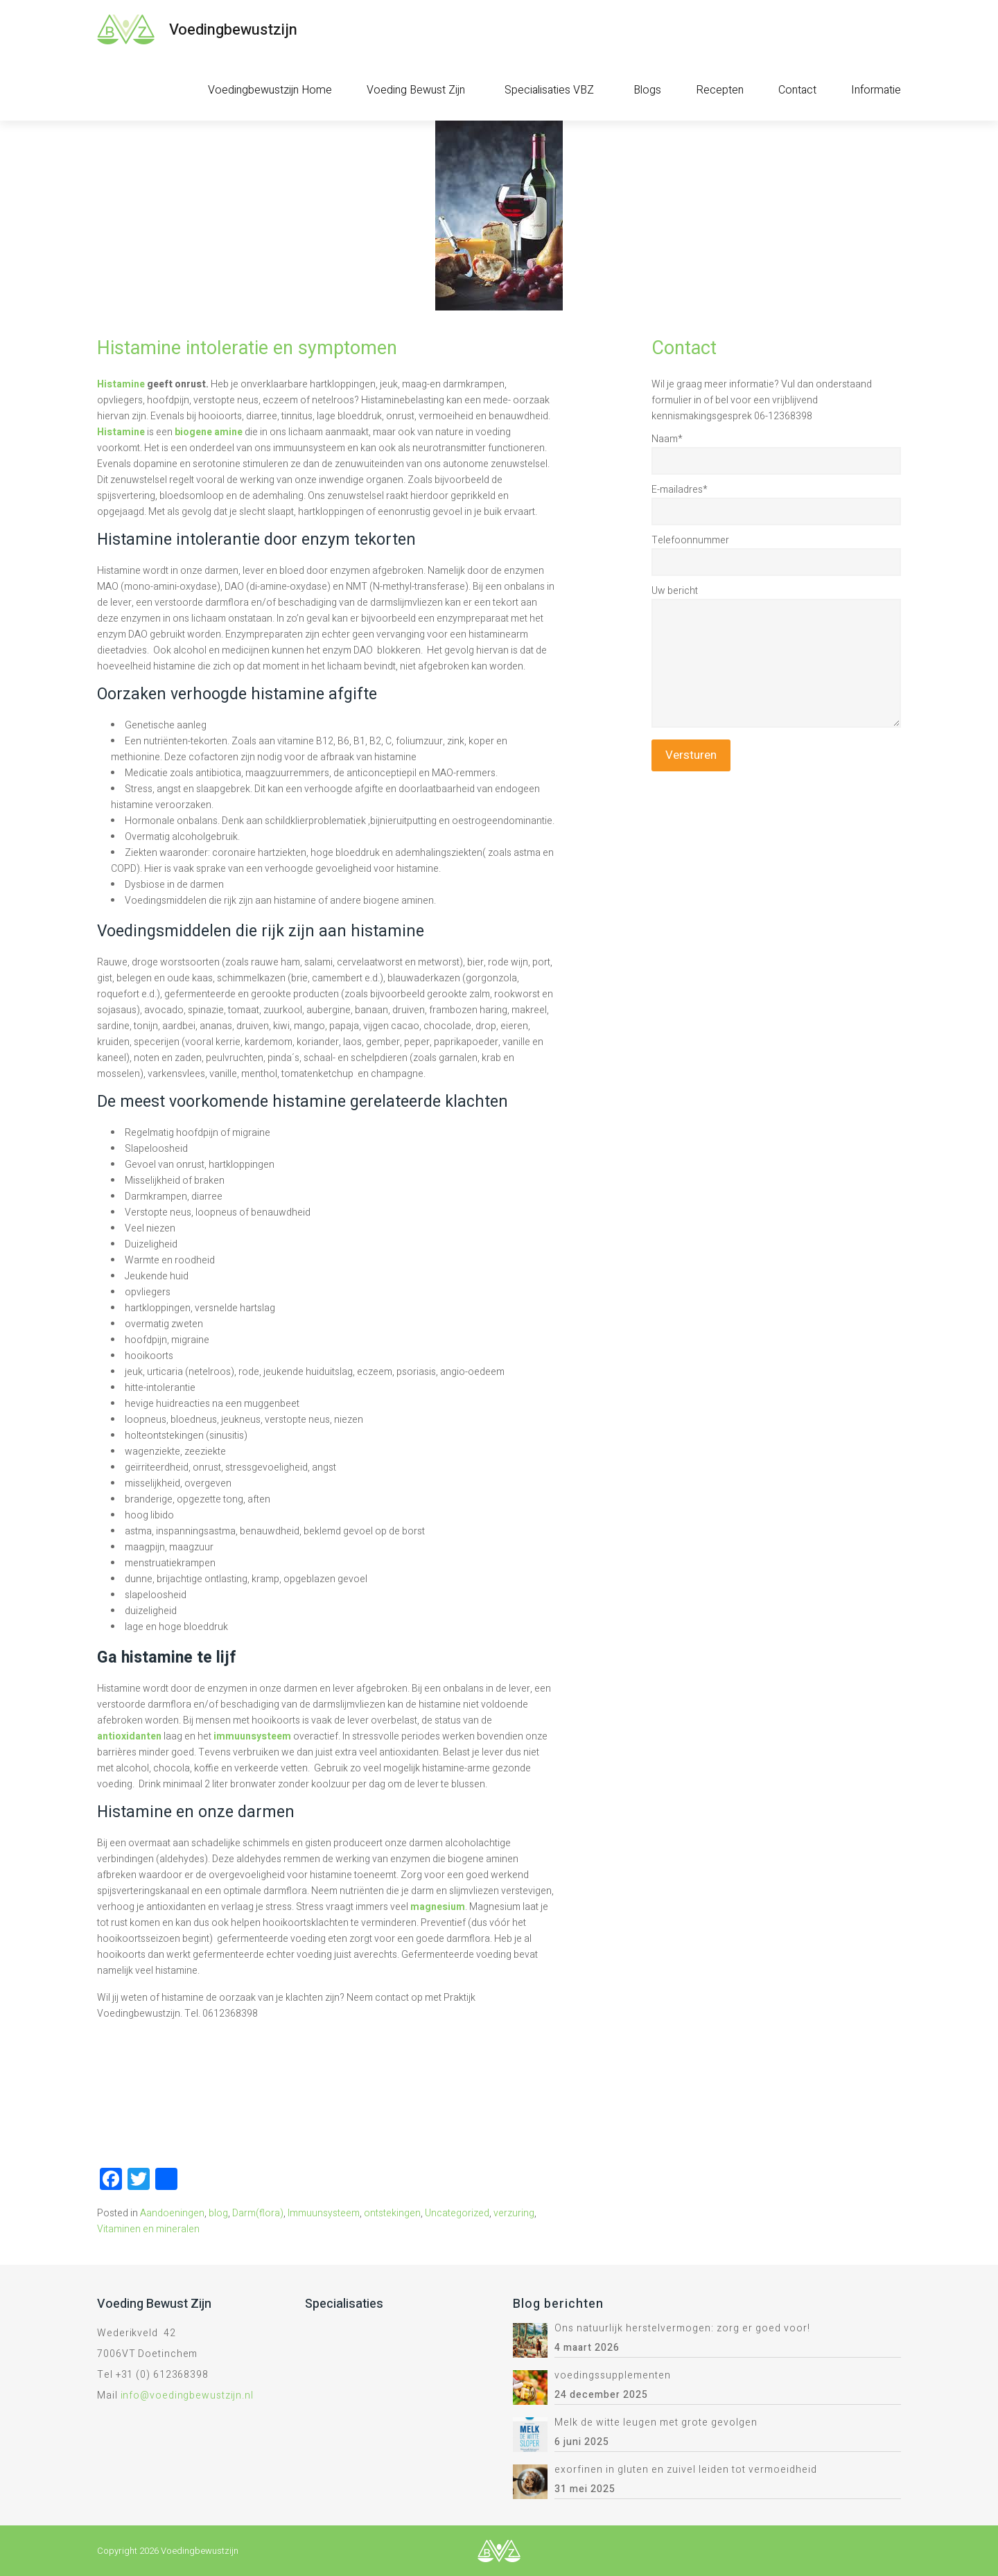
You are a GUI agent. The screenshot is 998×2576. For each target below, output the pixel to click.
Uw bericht (674, 591)
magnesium (437, 1907)
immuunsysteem (252, 1736)
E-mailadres (679, 489)
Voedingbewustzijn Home (270, 90)
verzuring (513, 2213)
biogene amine (209, 432)
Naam (667, 439)
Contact (797, 90)
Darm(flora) (257, 2213)
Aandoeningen (172, 2213)
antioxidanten (129, 1736)
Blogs (647, 90)
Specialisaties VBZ (549, 90)
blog (218, 2213)
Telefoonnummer (690, 540)
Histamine (121, 384)
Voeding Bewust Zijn (416, 90)
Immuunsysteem (324, 2213)
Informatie (876, 90)
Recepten (720, 90)
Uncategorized (457, 2213)
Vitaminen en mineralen (148, 2229)
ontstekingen (392, 2213)
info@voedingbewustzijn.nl (187, 2395)
